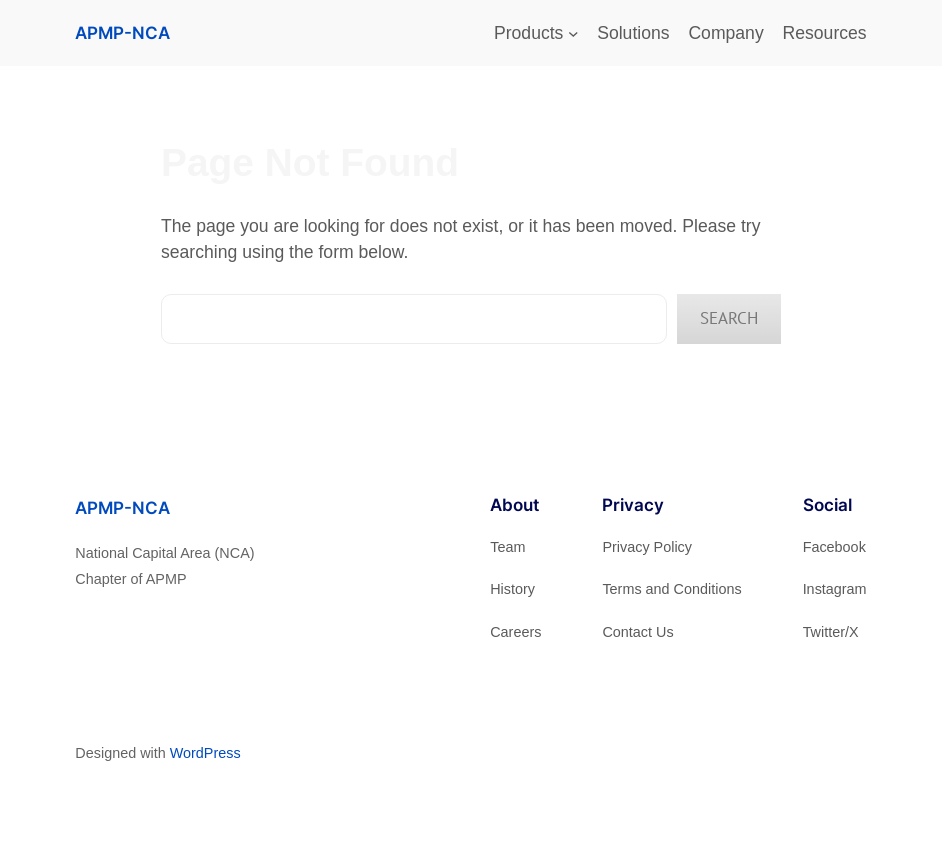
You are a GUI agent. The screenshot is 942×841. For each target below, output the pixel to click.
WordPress (205, 753)
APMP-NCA (122, 32)
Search (729, 318)
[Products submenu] (573, 33)
